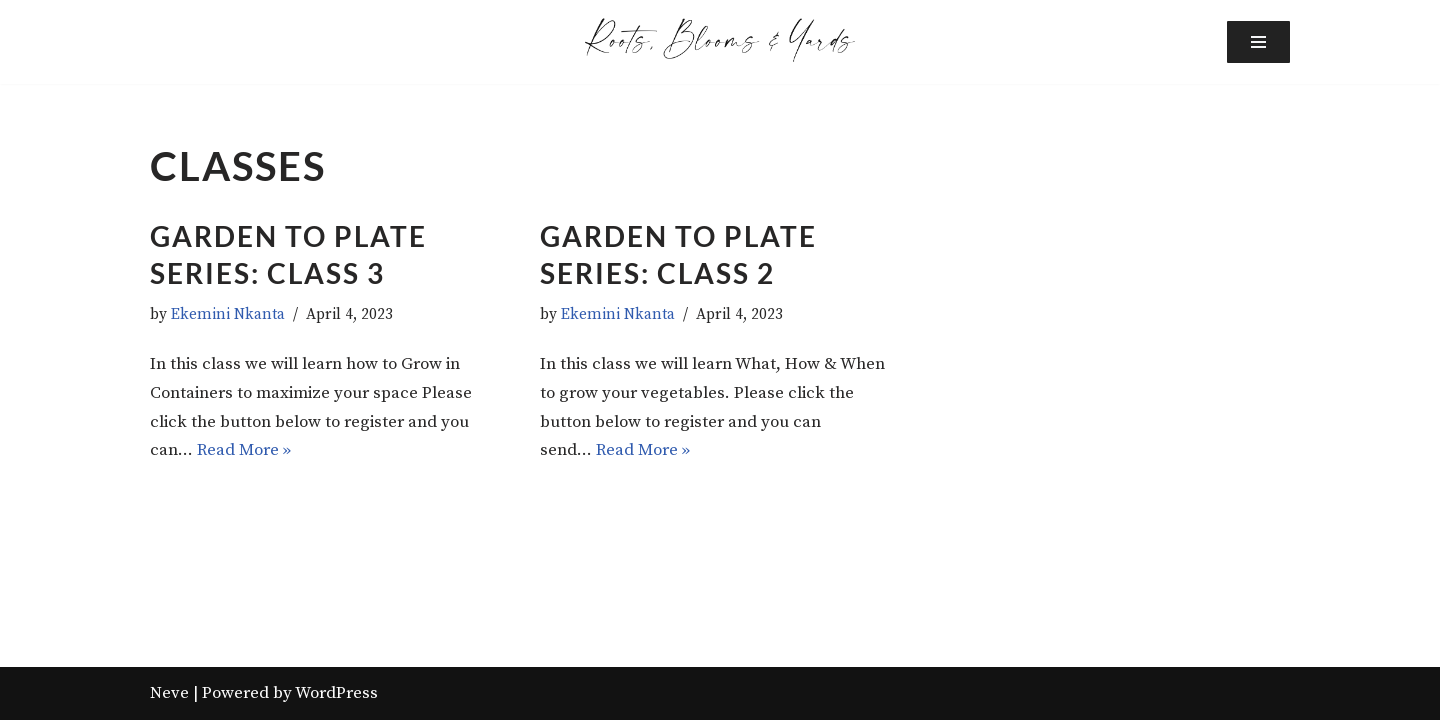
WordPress (336, 693)
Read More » (244, 450)
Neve (169, 693)
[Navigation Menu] (1258, 42)
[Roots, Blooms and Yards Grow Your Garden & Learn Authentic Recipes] (720, 40)
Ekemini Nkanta (228, 314)
